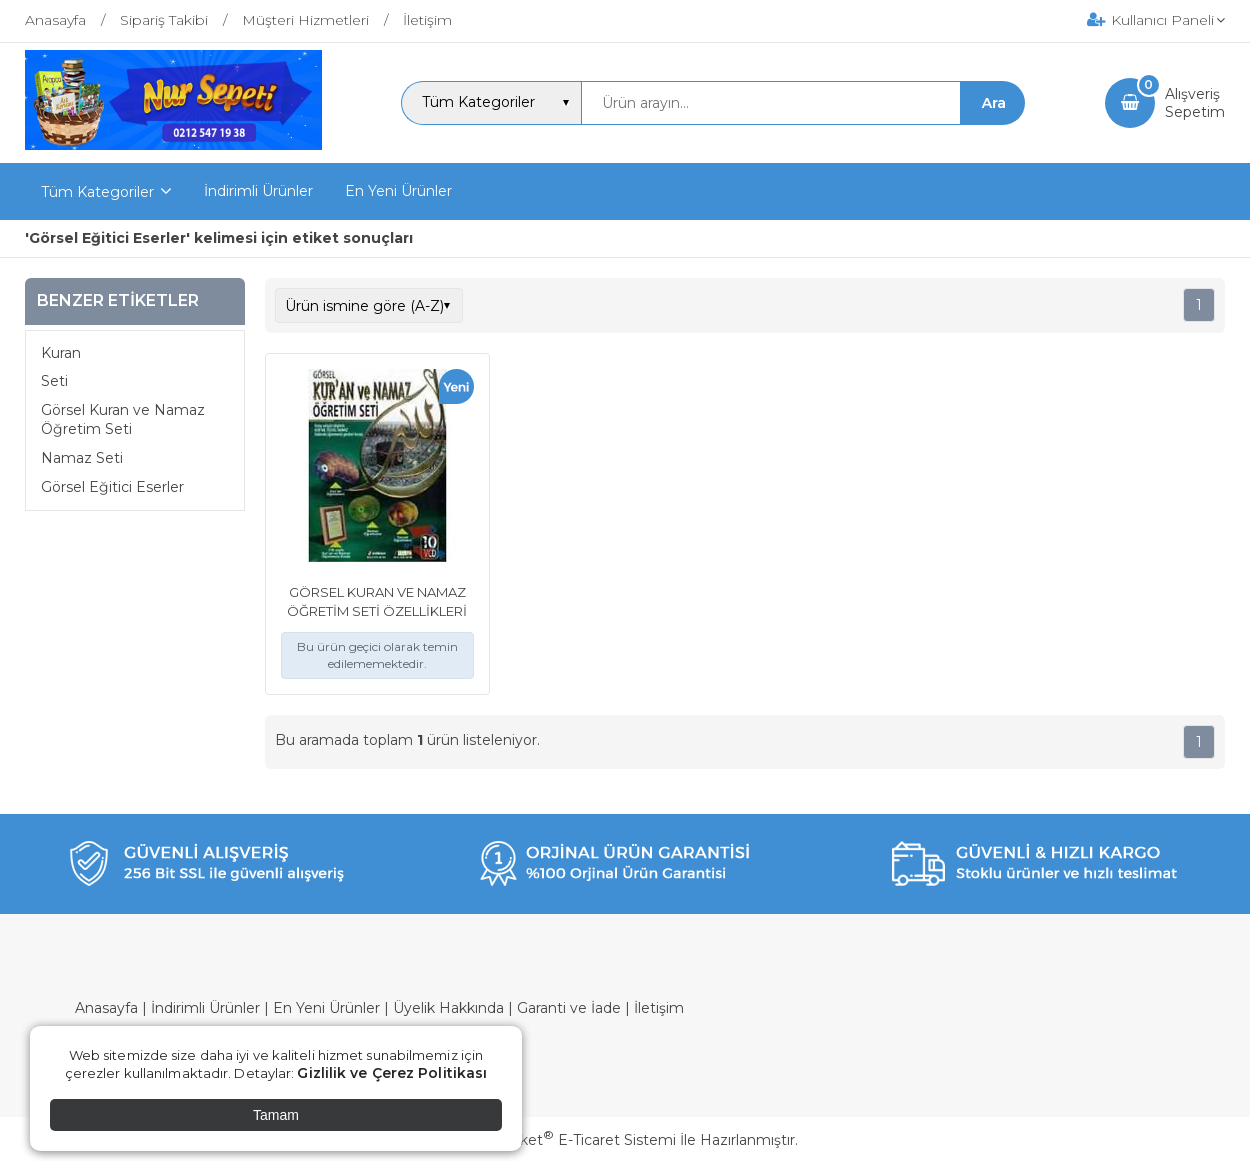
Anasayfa (106, 1008)
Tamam (276, 1115)
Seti (54, 381)
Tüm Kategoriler (97, 192)
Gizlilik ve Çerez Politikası (392, 1073)
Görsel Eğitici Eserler (112, 487)
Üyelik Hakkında (448, 1008)
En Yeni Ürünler (326, 1008)
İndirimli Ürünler (205, 1008)
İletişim (659, 1008)
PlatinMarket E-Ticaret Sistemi (564, 1140)
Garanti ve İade (569, 1008)
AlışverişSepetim (1195, 103)
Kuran (61, 353)
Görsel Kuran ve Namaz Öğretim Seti (123, 420)
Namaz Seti (82, 458)
